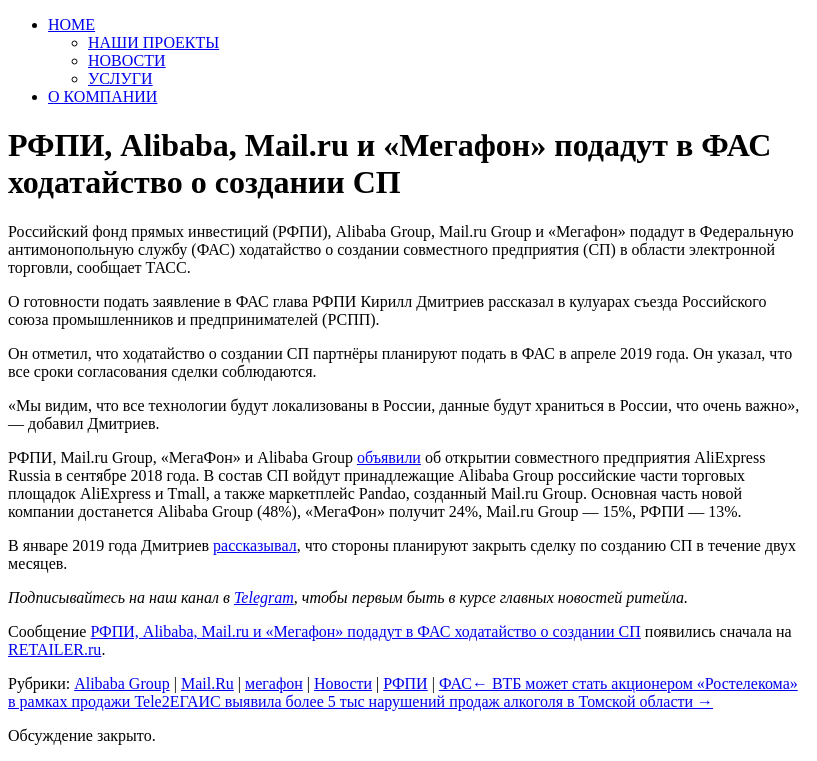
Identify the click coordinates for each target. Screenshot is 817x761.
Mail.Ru (207, 683)
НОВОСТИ (127, 60)
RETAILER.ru (54, 649)
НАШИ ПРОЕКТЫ (153, 42)
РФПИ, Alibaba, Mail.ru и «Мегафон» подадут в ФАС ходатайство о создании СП (365, 631)
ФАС (455, 683)
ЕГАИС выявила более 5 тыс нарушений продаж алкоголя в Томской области (441, 701)
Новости (343, 683)
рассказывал (255, 545)
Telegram (264, 597)
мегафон (274, 683)
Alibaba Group (122, 683)
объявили (389, 457)
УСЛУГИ (120, 78)
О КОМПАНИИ (102, 96)
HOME (71, 24)
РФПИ (405, 683)
